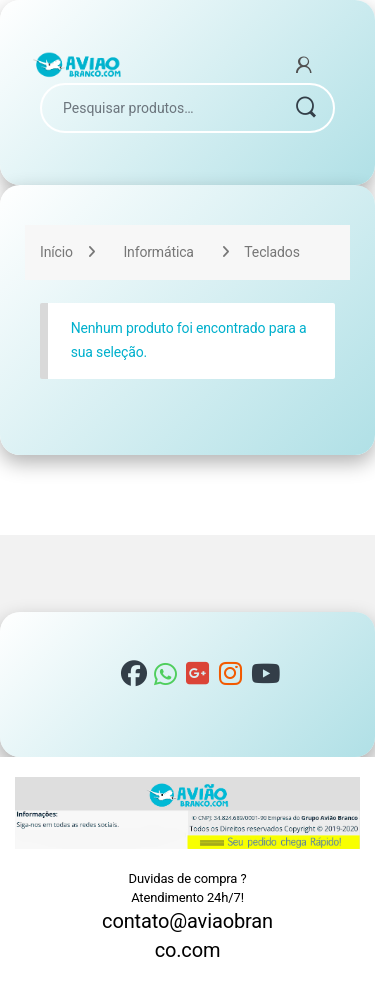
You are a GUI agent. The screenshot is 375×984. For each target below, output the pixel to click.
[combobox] (159, 108)
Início (56, 252)
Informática (158, 252)
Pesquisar (305, 108)
